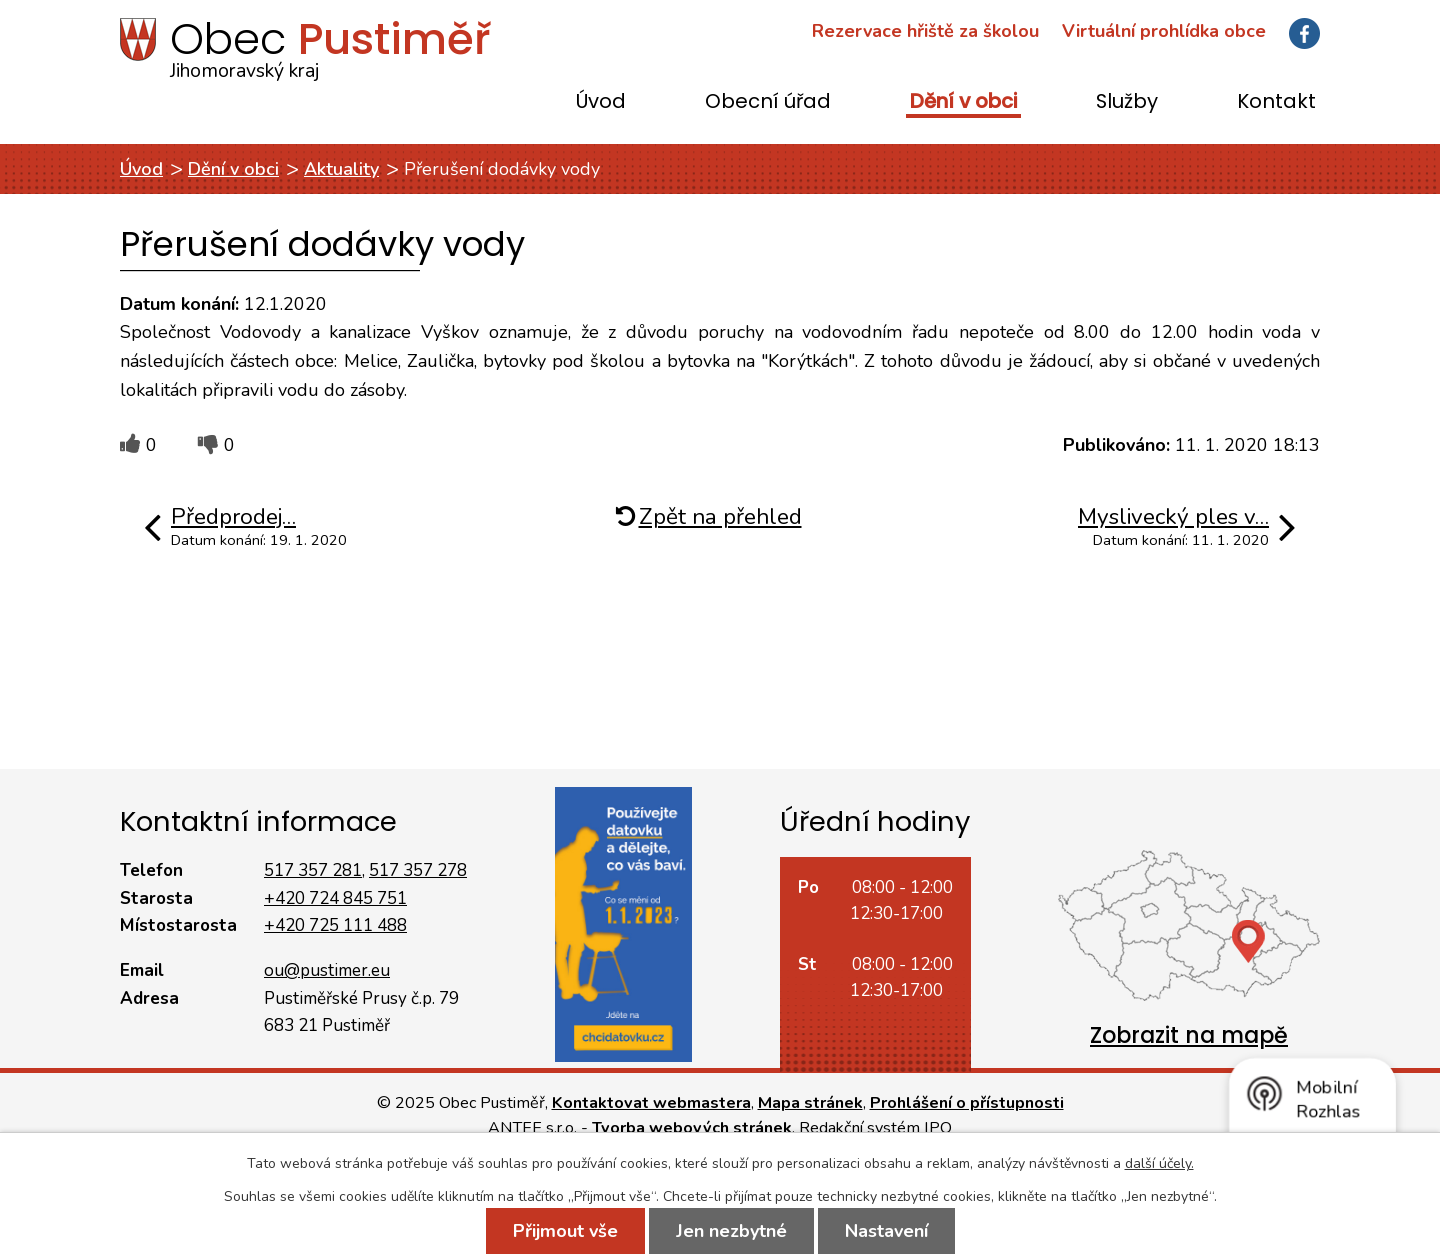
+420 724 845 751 (335, 898)
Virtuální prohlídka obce (1164, 31)
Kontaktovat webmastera (651, 1103)
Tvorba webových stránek (692, 1128)
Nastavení (886, 1231)
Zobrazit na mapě (1189, 1035)
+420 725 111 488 (335, 925)
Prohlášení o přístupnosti (967, 1103)
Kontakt (1276, 102)
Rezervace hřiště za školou (925, 31)
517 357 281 (313, 870)
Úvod (601, 102)
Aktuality (341, 169)
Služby (1127, 102)
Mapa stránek (810, 1103)
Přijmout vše (565, 1231)
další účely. (1159, 1163)
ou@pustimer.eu (327, 970)
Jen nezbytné (731, 1231)
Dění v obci (963, 102)
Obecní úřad (768, 102)
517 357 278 (418, 870)
